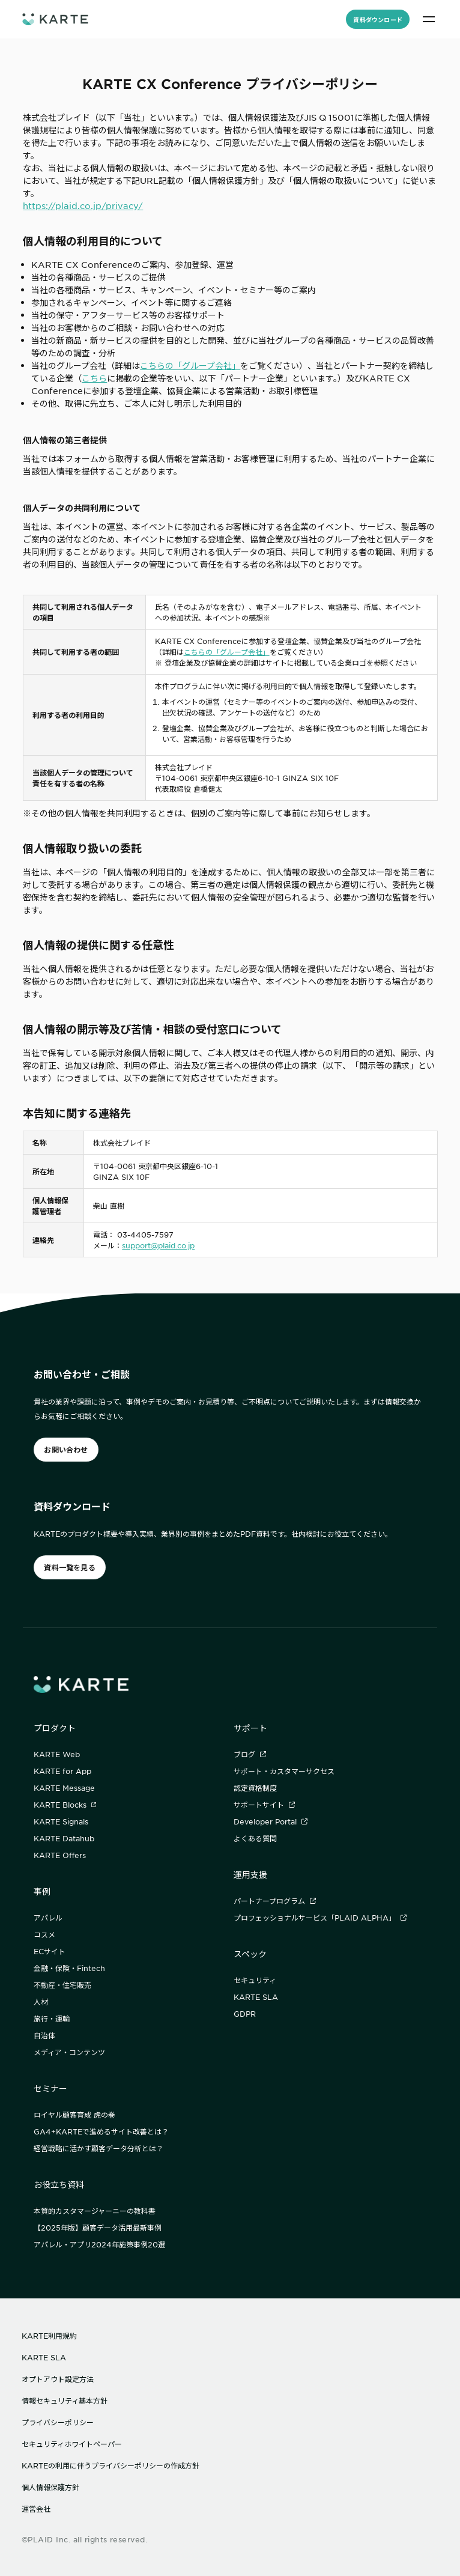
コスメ (44, 1934)
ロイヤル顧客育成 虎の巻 (74, 2114)
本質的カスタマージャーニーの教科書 (95, 2211)
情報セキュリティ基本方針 (64, 2400)
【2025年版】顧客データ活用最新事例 (98, 2227)
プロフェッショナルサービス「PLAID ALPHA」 (320, 1917)
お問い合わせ (66, 1449)
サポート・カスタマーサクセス (284, 1771)
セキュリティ (255, 1980)
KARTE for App (62, 1771)
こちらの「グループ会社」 (190, 365)
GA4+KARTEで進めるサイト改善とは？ (101, 2131)
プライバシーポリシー (58, 2422)
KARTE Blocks (65, 1804)
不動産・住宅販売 (62, 1985)
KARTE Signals (61, 1821)
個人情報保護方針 (50, 2487)
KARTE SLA (256, 1997)
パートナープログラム (275, 1901)
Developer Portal (270, 1821)
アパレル (48, 1917)
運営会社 (36, 2508)
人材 (41, 2001)
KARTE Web (57, 1754)
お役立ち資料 (59, 2184)
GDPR (245, 2014)
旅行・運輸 (52, 2018)
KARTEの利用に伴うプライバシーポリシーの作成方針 (110, 2465)
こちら (94, 377)
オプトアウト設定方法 (58, 2379)
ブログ (250, 1754)
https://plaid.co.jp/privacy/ (83, 205)
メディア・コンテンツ (69, 2052)
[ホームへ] (55, 19)
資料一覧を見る (69, 1567)
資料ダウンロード (377, 19)
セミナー (50, 2088)
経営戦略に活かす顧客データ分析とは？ (98, 2148)
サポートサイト (264, 1804)
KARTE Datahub (64, 1838)
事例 (42, 1891)
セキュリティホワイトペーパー (72, 2443)
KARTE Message (64, 1788)
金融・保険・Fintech (69, 1968)
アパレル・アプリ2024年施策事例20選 (99, 2244)
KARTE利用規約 (49, 2335)
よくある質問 (255, 1838)
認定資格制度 (255, 1788)
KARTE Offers (60, 1855)
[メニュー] (428, 19)
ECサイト (49, 1951)
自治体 (44, 2035)
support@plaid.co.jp (158, 1245)
